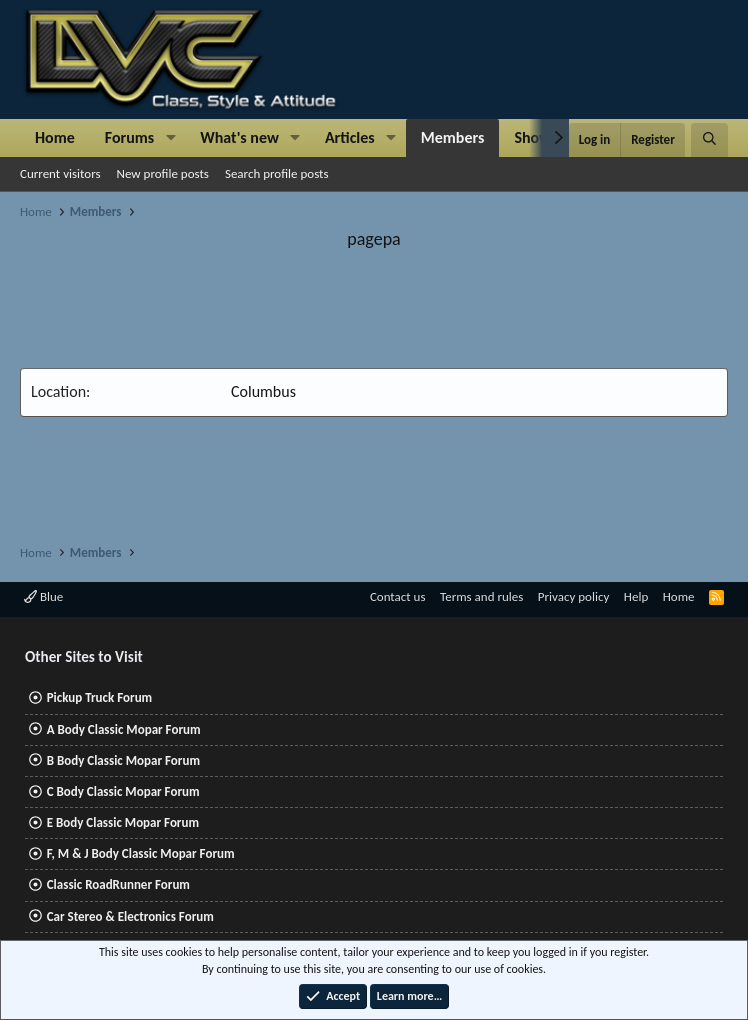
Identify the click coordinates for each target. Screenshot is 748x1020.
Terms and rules (481, 596)
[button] (170, 138)
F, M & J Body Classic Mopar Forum (141, 853)
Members (453, 137)
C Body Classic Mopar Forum (123, 791)
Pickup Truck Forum (99, 697)
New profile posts (163, 173)
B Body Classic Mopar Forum (123, 760)
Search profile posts (277, 173)
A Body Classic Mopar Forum (124, 729)
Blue (43, 596)
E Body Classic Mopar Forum (123, 822)
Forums (129, 137)
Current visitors (60, 173)
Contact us (398, 596)
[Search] (709, 140)
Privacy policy (574, 596)
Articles (350, 137)
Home (55, 137)
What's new (239, 137)
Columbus (263, 391)
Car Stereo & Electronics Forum (130, 916)
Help (636, 596)
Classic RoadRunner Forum (118, 884)
